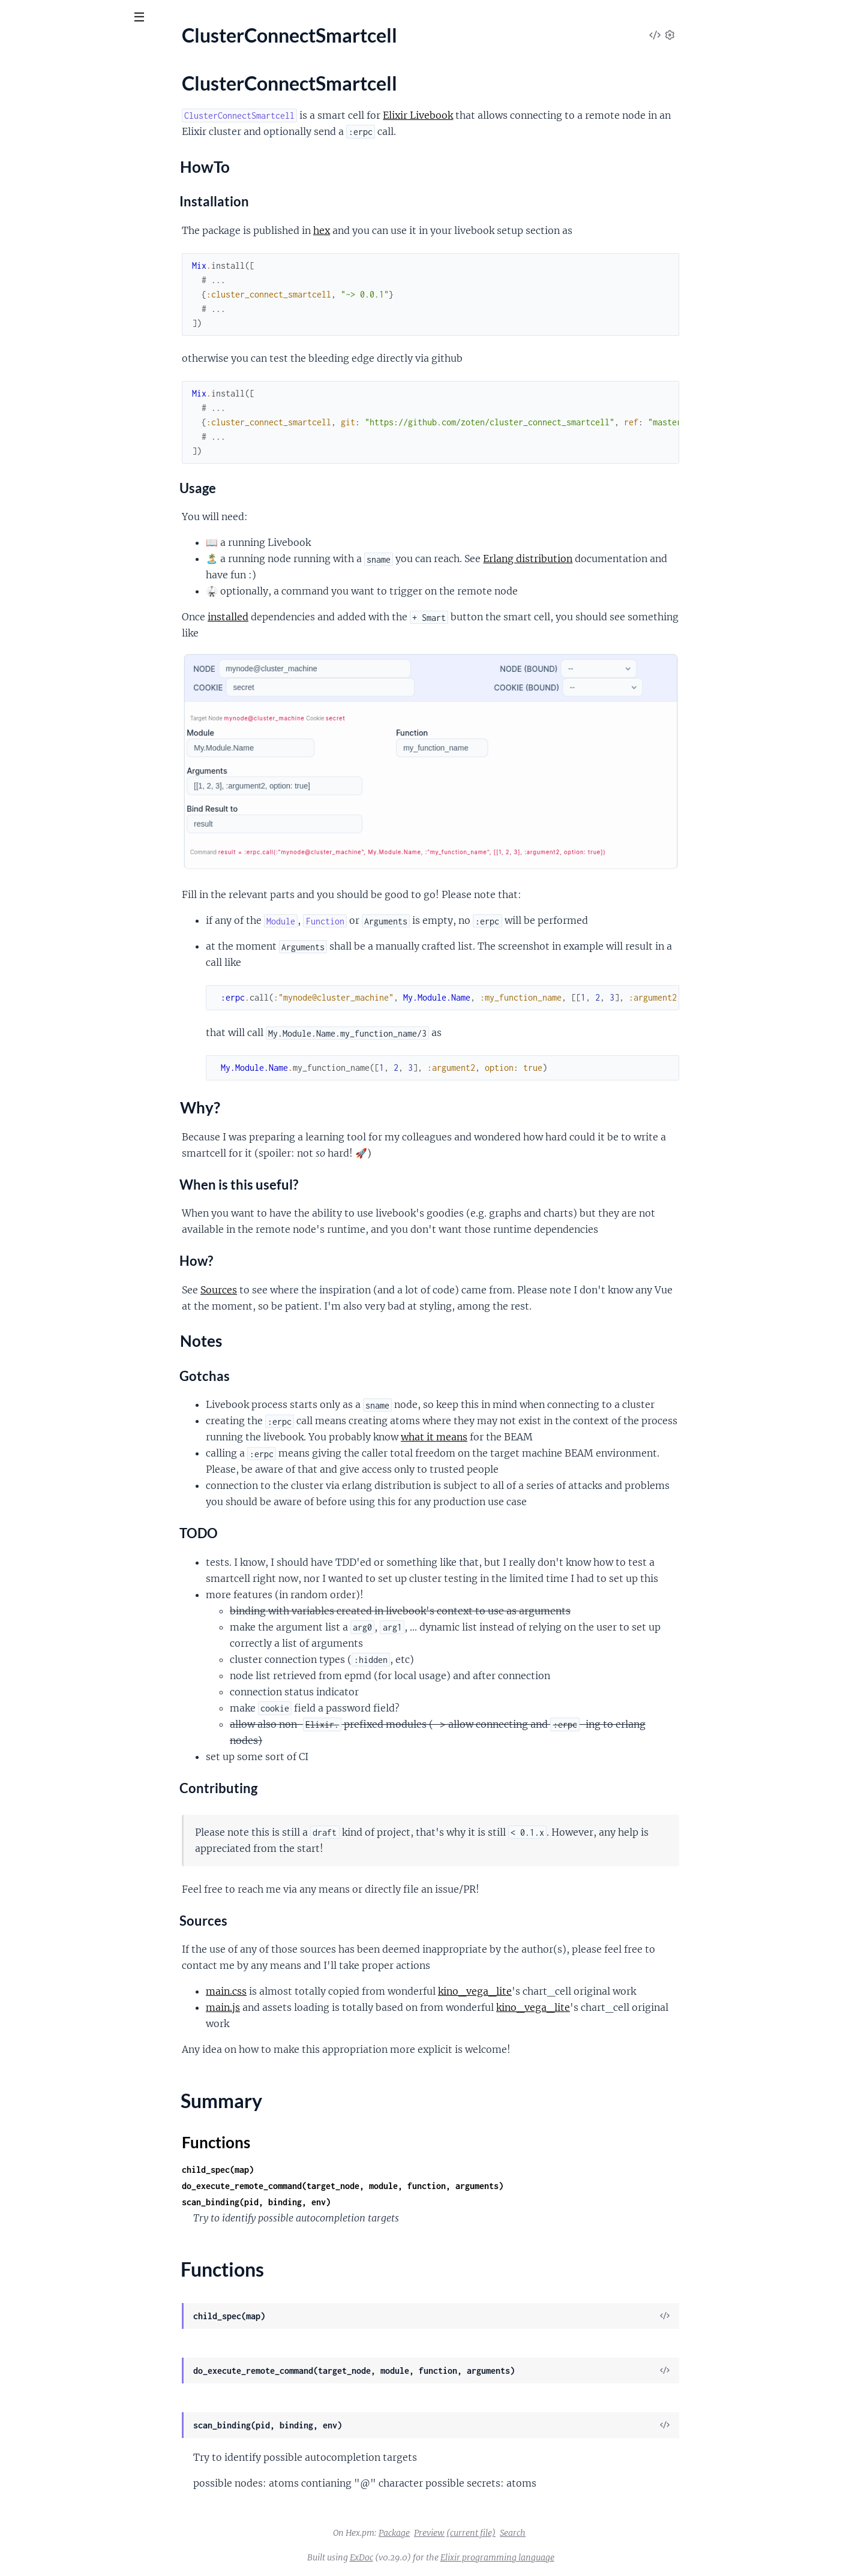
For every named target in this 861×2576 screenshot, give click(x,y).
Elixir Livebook (508, 115)
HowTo (43, 159)
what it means (524, 1437)
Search (603, 2533)
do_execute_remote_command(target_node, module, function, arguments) (432, 2186)
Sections (37, 142)
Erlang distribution (617, 559)
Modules (72, 84)
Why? (40, 171)
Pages (25, 84)
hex (411, 230)
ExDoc (451, 2557)
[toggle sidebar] (163, 19)
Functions (40, 217)
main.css (316, 1991)
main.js (313, 2007)
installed (318, 617)
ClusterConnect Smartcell (82, 47)
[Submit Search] (17, 18)
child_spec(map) (308, 2169)
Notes (40, 183)
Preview (519, 2532)
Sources (308, 1290)
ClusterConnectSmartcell (61, 121)
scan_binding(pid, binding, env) (346, 2202)
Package (484, 2532)
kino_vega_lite (565, 1991)
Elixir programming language (587, 2557)
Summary (39, 203)
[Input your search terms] (90, 17)
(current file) (561, 2532)
